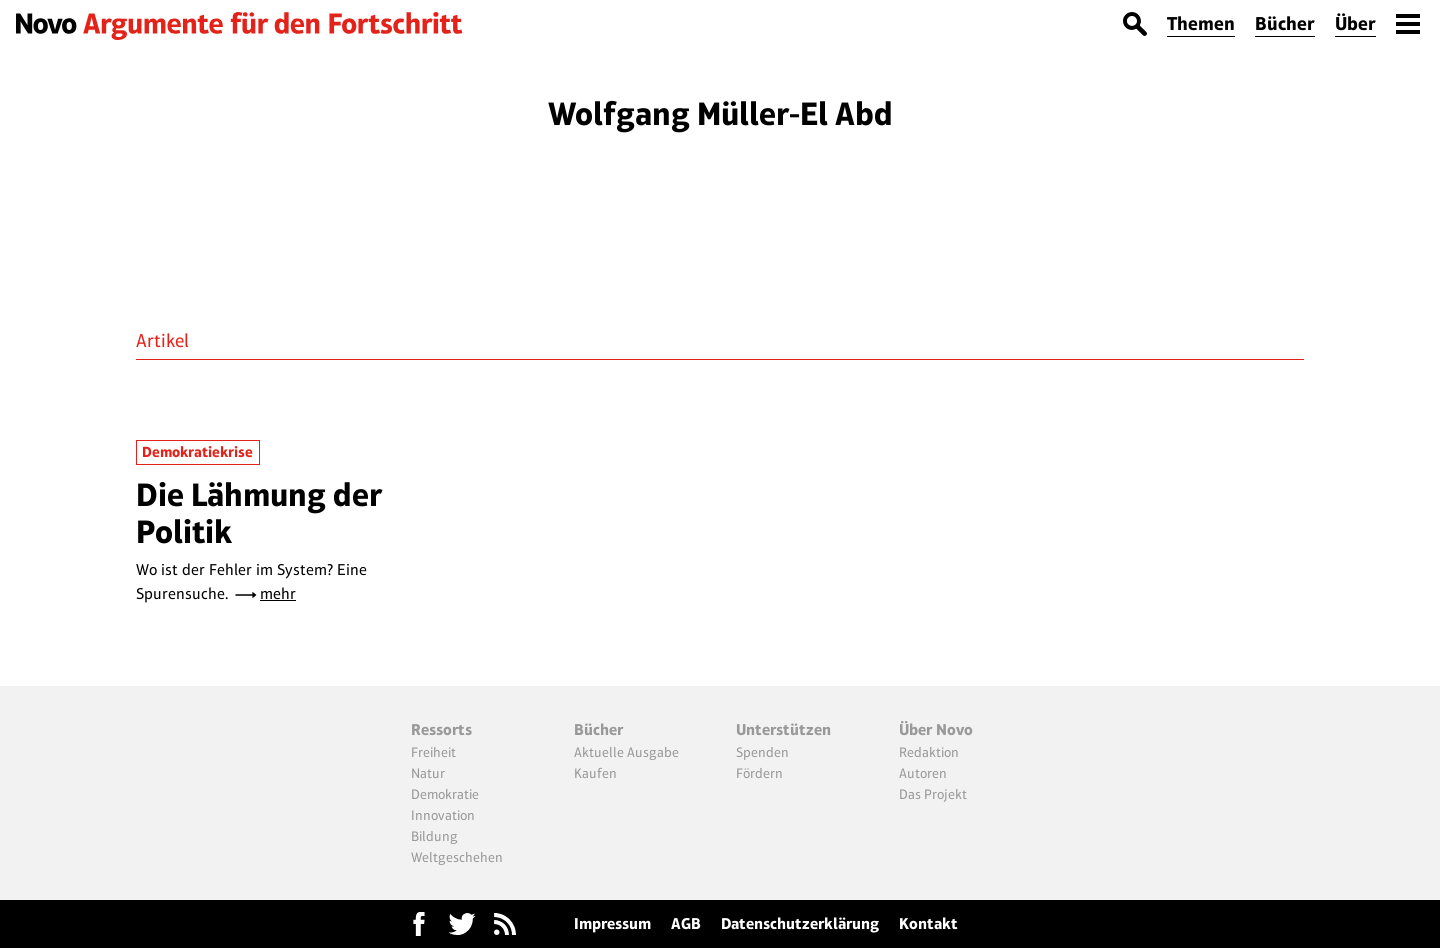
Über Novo (936, 729)
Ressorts (441, 729)
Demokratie (445, 794)
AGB (686, 923)
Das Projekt (933, 794)
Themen (1201, 23)
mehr (278, 593)
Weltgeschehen (457, 857)
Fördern (759, 773)
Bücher (1285, 23)
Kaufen (595, 773)
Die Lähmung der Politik (259, 512)
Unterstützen (783, 729)
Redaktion (929, 752)
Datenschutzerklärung (800, 923)
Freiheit (433, 752)
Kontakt (928, 923)
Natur (428, 773)
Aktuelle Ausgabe (626, 752)
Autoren (923, 773)
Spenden (762, 752)
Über (1355, 23)
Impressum (612, 923)
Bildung (434, 836)
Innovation (443, 815)
